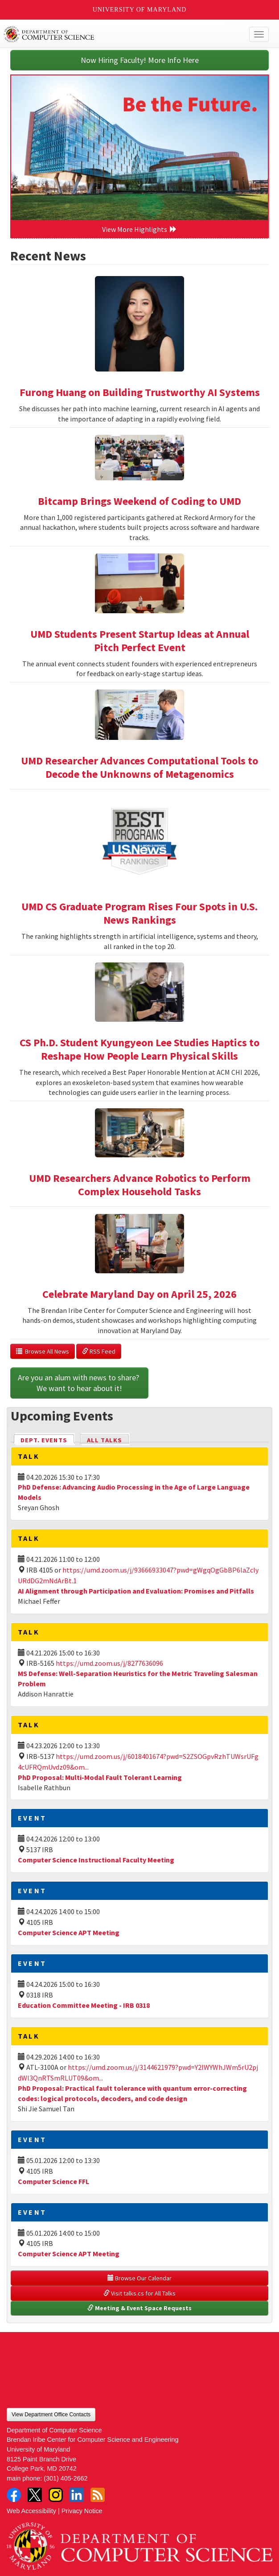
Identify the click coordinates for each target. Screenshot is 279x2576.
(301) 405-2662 (65, 2478)
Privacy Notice (82, 2510)
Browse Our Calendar (139, 2278)
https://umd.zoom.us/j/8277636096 (109, 1663)
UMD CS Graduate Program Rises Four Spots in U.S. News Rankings (139, 913)
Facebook (14, 2495)
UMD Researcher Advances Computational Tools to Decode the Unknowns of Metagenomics (139, 767)
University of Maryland (140, 9)
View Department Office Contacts (51, 2414)
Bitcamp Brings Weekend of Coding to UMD (139, 501)
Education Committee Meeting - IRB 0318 (84, 2005)
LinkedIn (77, 2495)
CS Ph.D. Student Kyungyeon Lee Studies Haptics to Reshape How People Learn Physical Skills (139, 1049)
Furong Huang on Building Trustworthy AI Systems (140, 392)
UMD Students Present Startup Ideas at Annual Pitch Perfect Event (139, 640)
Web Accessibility (31, 2510)
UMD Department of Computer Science (112, 34)
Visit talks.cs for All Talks (139, 2293)
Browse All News (42, 1351)
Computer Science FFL (53, 2181)
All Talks (104, 1440)
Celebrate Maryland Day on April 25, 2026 (139, 1294)
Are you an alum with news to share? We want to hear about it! (79, 1382)
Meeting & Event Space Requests (139, 2308)
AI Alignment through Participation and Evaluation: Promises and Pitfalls (136, 1590)
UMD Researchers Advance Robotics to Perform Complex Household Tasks (139, 1184)
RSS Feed (98, 1351)
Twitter (35, 2495)
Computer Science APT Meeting (68, 1932)
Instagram (56, 2495)
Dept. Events (48, 1439)
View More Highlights (139, 229)
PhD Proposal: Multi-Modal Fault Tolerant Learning (100, 1777)
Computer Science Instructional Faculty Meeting (96, 1859)
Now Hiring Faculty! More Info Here (140, 60)
